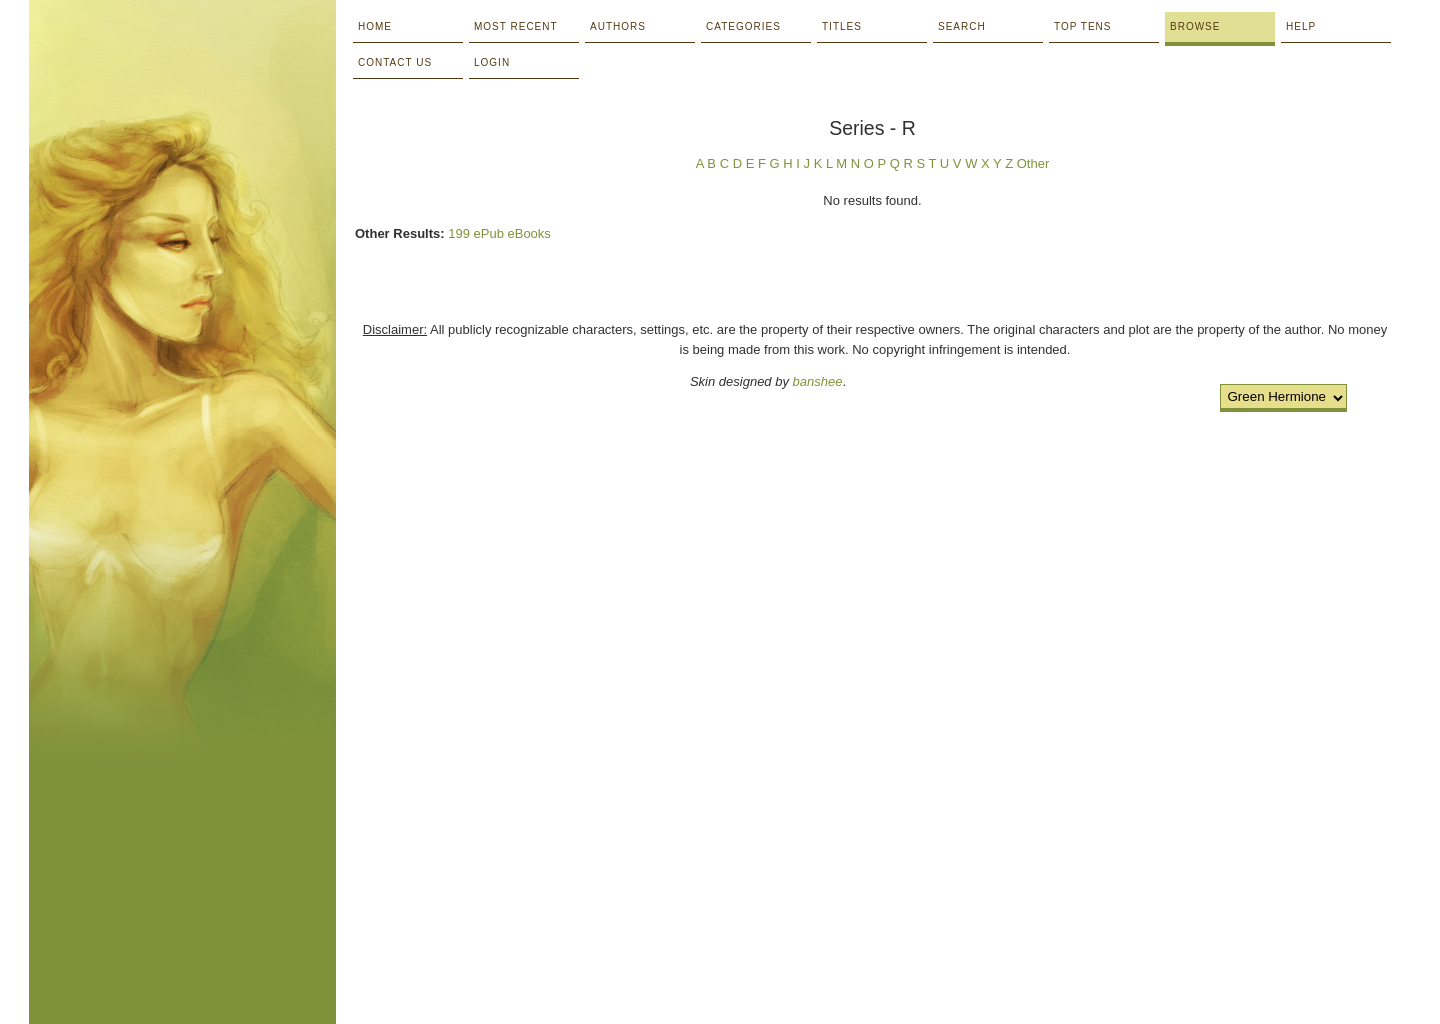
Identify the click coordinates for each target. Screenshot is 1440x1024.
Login (492, 62)
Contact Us (395, 62)
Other (1033, 163)
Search (962, 26)
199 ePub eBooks (499, 233)
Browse (1195, 26)
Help (1301, 26)
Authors (618, 26)
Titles (842, 26)
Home (375, 26)
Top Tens (1082, 26)
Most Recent (516, 26)
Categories (743, 26)
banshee (818, 381)
